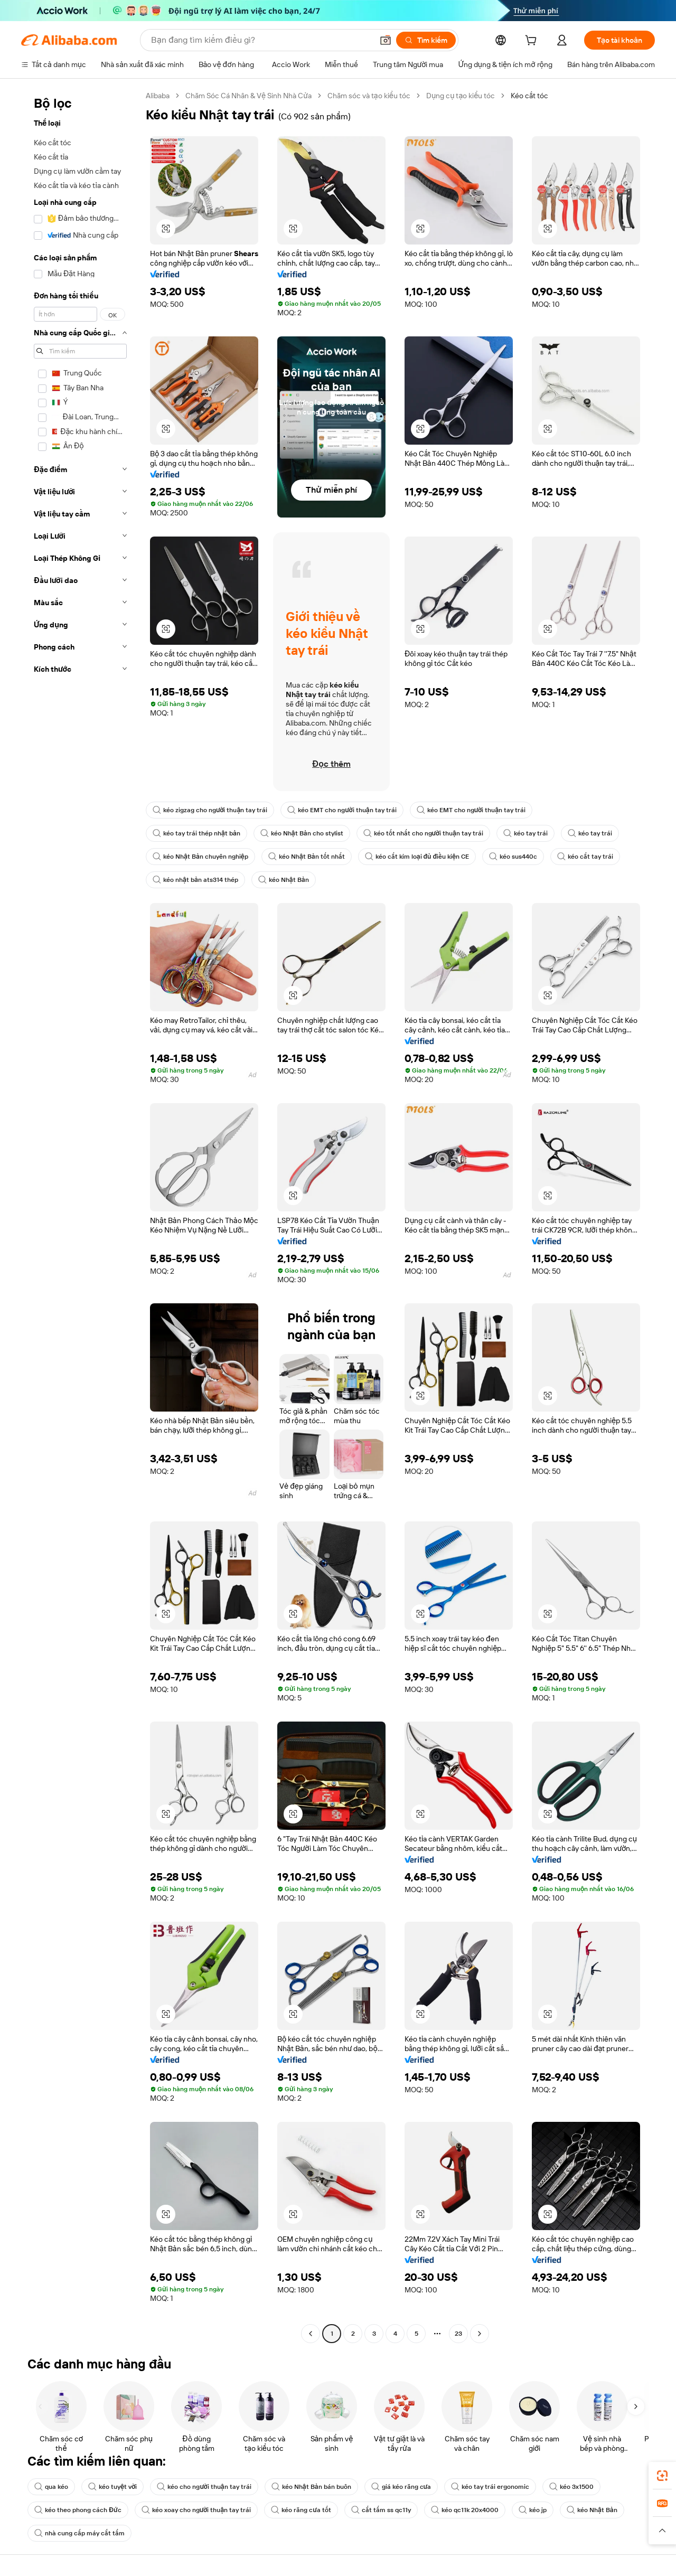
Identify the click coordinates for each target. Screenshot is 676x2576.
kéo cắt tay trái (585, 856)
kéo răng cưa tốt (301, 2510)
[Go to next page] (479, 2333)
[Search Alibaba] (261, 40)
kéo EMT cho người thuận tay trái (341, 810)
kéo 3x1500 (571, 2487)
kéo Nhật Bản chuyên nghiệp (200, 856)
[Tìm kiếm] (426, 40)
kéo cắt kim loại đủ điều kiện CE (417, 856)
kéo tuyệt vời (112, 2487)
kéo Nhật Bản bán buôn (311, 2487)
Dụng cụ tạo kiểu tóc (460, 95)
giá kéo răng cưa (401, 2487)
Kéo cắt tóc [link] (529, 95)
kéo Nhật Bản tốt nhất (306, 856)
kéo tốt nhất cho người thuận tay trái (423, 833)
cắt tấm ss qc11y (381, 2510)
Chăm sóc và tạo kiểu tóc (368, 95)
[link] (662, 2475)
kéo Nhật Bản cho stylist (301, 833)
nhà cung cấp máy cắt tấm (79, 2533)
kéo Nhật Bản (283, 880)
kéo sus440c (513, 856)
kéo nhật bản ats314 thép (195, 880)
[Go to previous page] (310, 2333)
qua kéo (51, 2487)
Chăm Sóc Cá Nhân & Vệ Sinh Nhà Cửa (248, 95)
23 (458, 2333)
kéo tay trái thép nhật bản (196, 833)
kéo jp (533, 2510)
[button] (385, 40)
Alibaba (158, 95)
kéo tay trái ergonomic (490, 2487)
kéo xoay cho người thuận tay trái (196, 2510)
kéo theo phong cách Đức (77, 2510)
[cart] (533, 41)
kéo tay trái (525, 833)
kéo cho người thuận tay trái (204, 2487)
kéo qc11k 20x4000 (465, 2510)
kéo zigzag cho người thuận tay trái (210, 810)
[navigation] (80, 1215)
